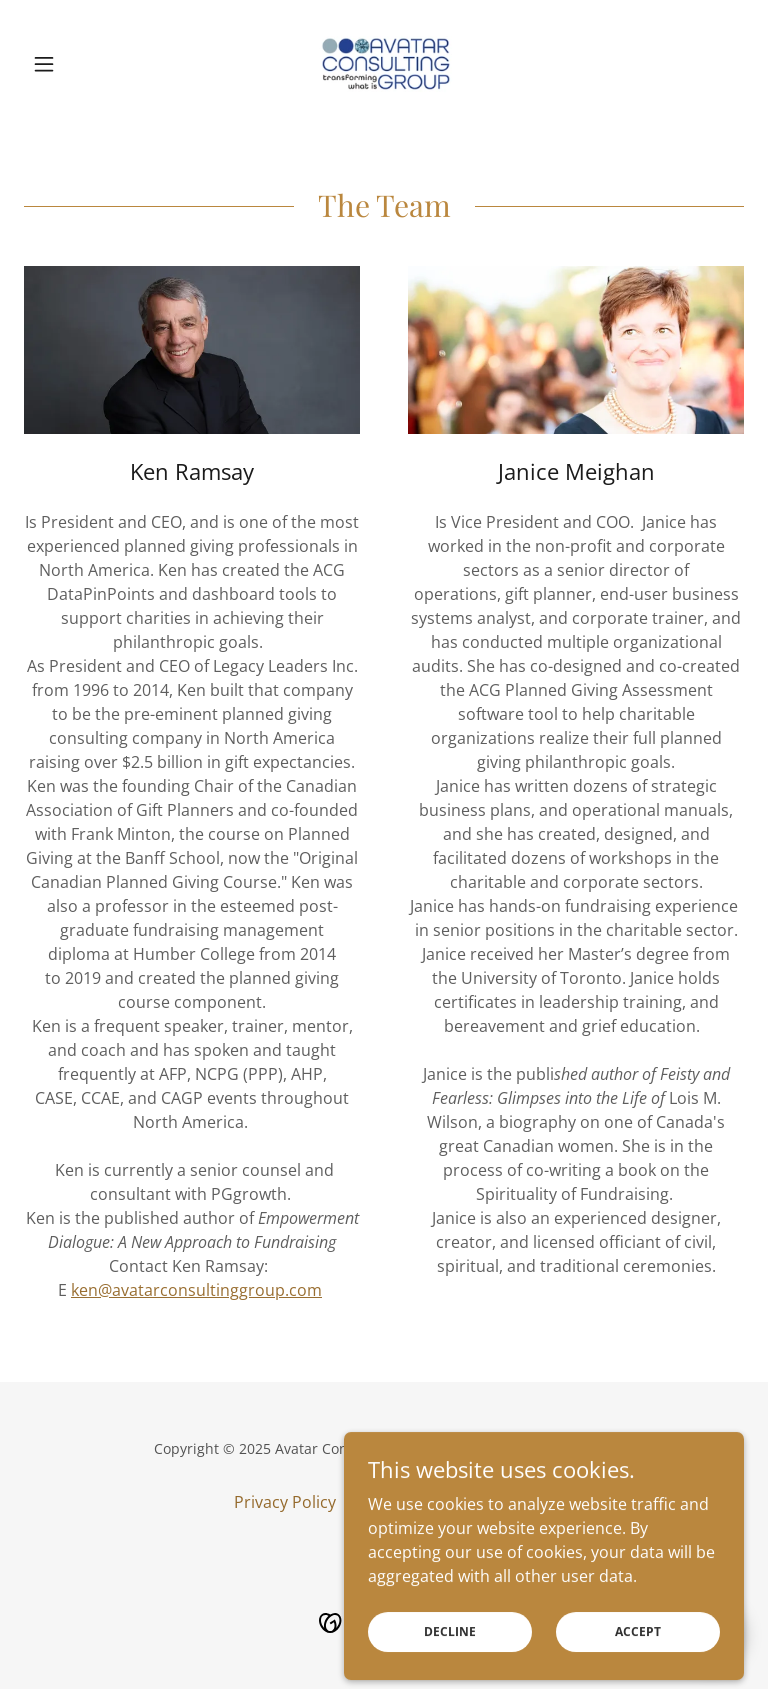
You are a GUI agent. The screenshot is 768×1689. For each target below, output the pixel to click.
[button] (78, 64)
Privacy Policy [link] (285, 1502)
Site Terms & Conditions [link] (443, 1502)
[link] (384, 64)
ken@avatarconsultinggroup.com (196, 1290)
